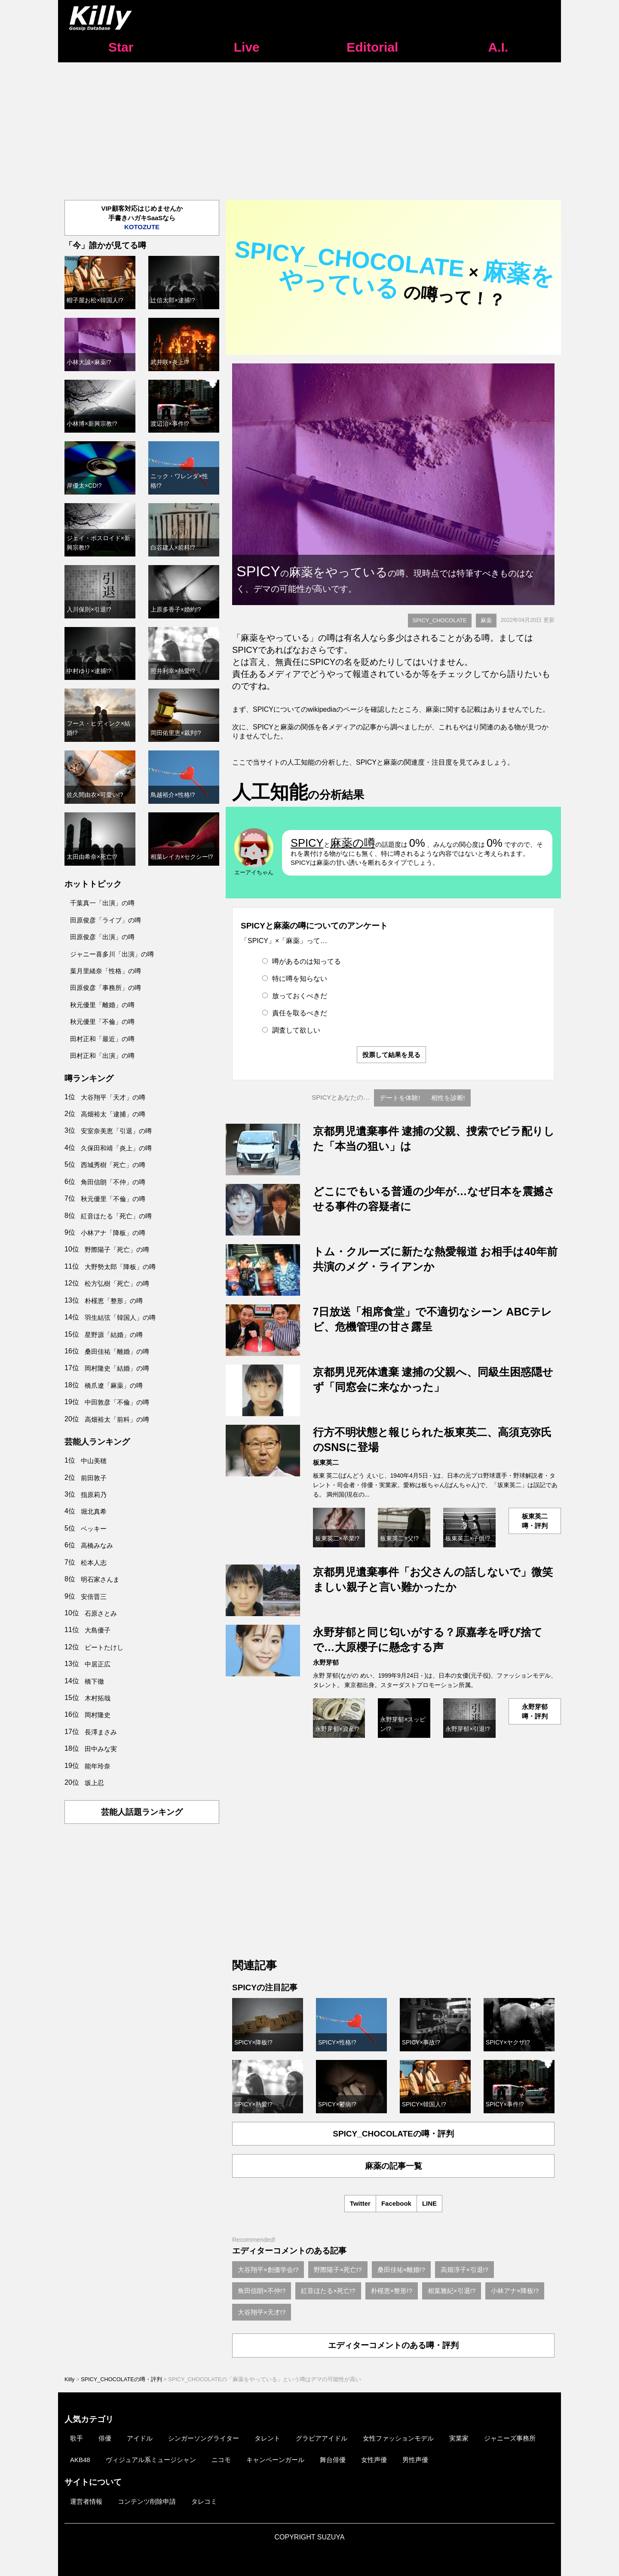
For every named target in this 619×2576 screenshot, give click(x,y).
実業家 (459, 2438)
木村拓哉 (97, 1698)
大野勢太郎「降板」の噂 (120, 1266)
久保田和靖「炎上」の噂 (116, 1148)
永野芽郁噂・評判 (535, 1711)
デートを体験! (400, 1097)
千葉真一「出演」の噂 (102, 903)
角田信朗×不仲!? (261, 2290)
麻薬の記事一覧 (393, 2165)
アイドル (140, 2438)
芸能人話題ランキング (142, 1812)
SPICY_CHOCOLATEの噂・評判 (393, 2133)
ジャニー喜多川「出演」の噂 (112, 954)
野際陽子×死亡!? (338, 2269)
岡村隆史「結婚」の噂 (117, 1368)
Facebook (396, 2203)
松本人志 (94, 1562)
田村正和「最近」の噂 (102, 1038)
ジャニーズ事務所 (510, 2438)
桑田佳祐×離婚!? (401, 2269)
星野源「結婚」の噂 (114, 1334)
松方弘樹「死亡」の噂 (117, 1283)
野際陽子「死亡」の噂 (117, 1249)
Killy (69, 2379)
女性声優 (374, 2459)
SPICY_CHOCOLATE (440, 620)
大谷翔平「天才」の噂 (113, 1097)
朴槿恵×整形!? (391, 2290)
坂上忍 (94, 1782)
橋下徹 (94, 1681)
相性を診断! (448, 1097)
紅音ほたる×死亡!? (328, 2290)
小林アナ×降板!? (515, 2290)
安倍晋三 (94, 1596)
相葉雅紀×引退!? (451, 2290)
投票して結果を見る (391, 1054)
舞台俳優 (333, 2459)
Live (247, 47)
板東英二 (326, 1462)
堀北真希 (94, 1511)
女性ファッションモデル (398, 2438)
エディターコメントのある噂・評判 (393, 2345)
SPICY (307, 843)
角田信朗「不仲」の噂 (113, 1182)
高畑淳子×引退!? (464, 2269)
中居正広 (97, 1664)
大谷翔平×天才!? (261, 2312)
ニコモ (221, 2459)
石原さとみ (101, 1613)
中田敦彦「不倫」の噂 (117, 1402)
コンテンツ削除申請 (147, 2501)
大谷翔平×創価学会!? (268, 2269)
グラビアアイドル (321, 2438)
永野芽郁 (326, 1662)
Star (120, 47)
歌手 (76, 2438)
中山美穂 (94, 1460)
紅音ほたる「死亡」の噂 (116, 1216)
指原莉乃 (94, 1494)
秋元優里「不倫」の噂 (102, 1021)
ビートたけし (104, 1647)
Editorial (372, 47)
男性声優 (415, 2459)
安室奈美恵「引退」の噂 (116, 1130)
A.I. (498, 47)
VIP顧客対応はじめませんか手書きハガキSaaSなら (141, 218)
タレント (267, 2438)
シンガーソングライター (203, 2438)
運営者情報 (86, 2501)
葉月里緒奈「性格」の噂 (105, 970)
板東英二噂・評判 (535, 1520)
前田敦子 (94, 1478)
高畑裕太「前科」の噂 (117, 1419)
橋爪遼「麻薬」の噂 (114, 1385)
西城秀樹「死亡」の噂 (113, 1164)
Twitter (360, 2203)
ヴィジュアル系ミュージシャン (151, 2459)
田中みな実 (101, 1748)
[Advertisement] (309, 127)
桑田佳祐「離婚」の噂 (117, 1351)
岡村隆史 (97, 1714)
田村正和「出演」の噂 (102, 1055)
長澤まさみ (101, 1732)
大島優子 (97, 1630)
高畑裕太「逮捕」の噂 (113, 1114)
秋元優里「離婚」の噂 (102, 1004)
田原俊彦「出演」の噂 (102, 937)
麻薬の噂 (352, 843)
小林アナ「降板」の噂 (113, 1232)
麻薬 (486, 620)
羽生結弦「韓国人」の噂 (120, 1317)
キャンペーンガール (275, 2459)
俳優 (104, 2438)
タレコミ (204, 2501)
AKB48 (80, 2459)
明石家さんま (100, 1579)
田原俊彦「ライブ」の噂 (105, 920)
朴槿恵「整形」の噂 (114, 1300)
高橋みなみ (97, 1545)
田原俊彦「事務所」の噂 (105, 987)
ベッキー (94, 1528)
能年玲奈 (97, 1766)
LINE (429, 2203)
